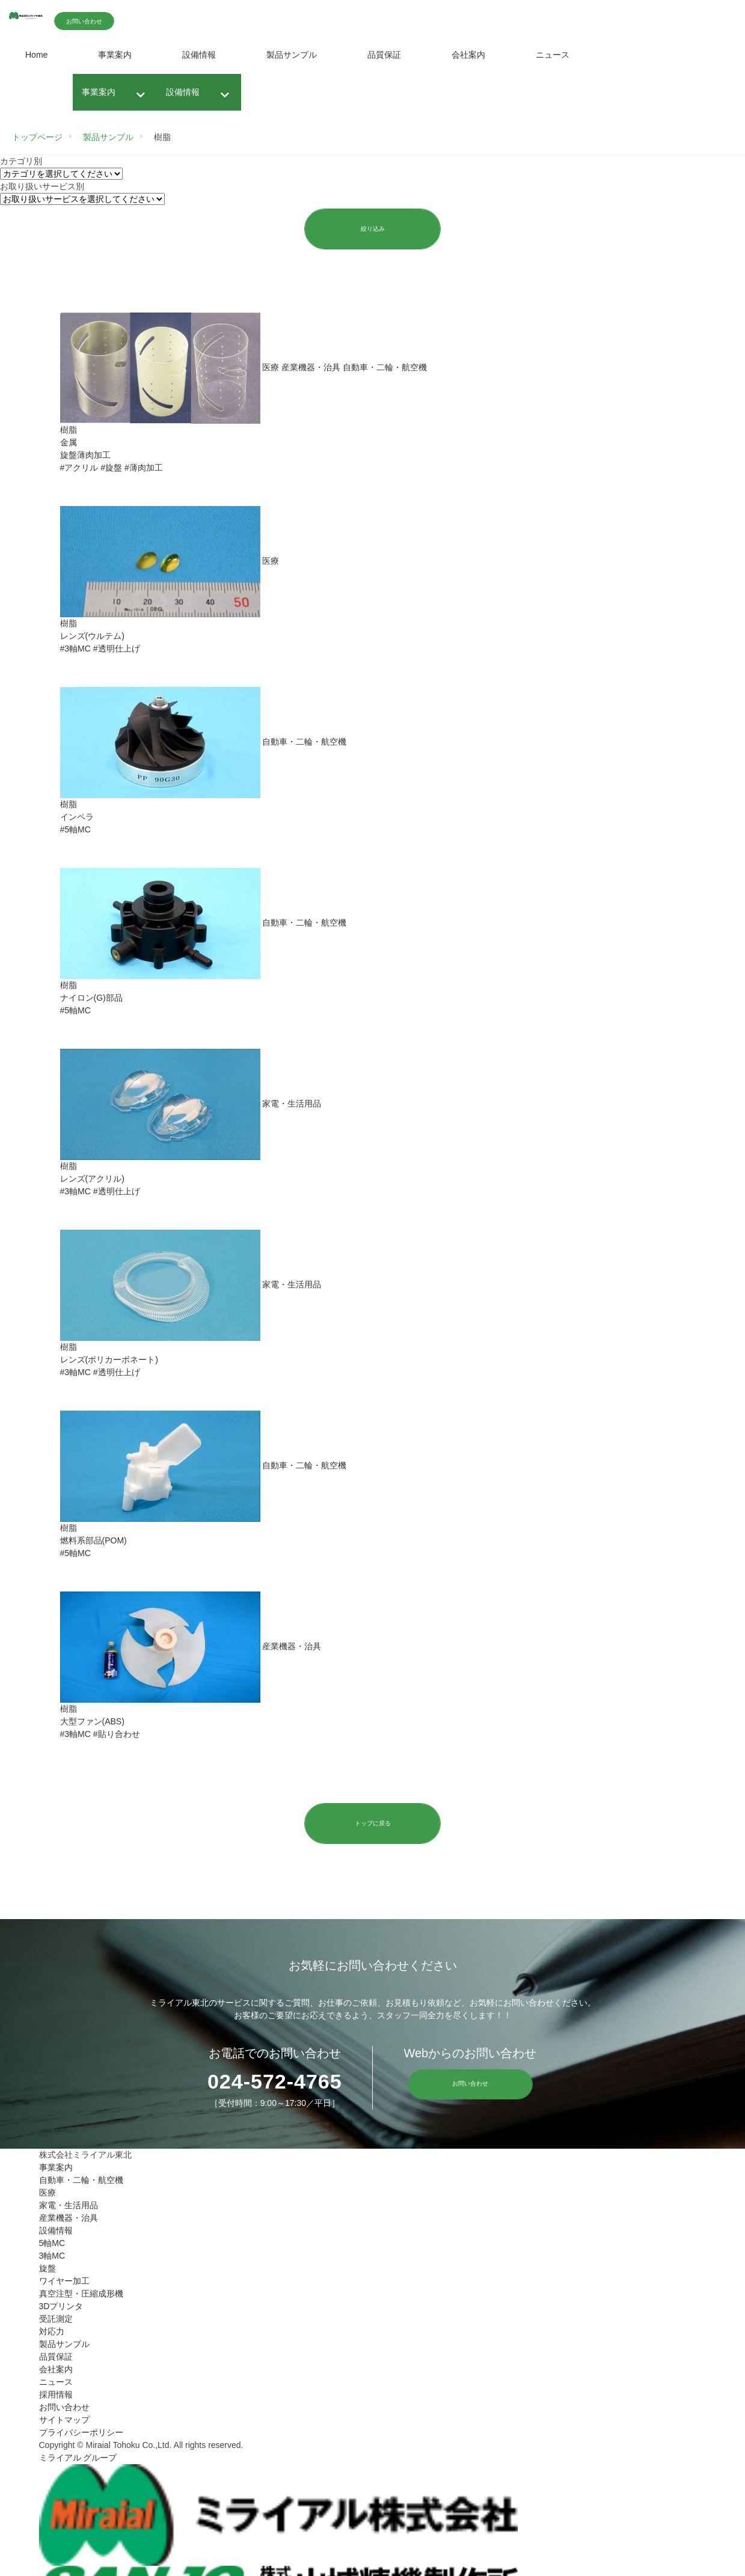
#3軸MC (75, 650)
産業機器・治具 (68, 2220)
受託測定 (56, 2321)
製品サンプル (291, 55)
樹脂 (68, 431)
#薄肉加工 (143, 469)
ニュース (552, 55)
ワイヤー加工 (64, 2283)
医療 (47, 2195)
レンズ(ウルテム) (92, 637)
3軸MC (52, 2258)
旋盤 (47, 2270)
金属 (68, 443)
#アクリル (79, 469)
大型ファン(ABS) (92, 1722)
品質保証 (384, 55)
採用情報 (56, 2397)
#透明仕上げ (116, 650)
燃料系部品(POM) (93, 1541)
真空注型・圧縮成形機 (81, 2296)
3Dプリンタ (61, 2308)
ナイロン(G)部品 (91, 999)
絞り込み (373, 229)
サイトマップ (64, 2422)
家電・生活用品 (68, 2207)
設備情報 (199, 55)
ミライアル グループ (78, 2460)
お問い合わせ (151, 21)
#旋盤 (111, 469)
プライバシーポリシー (81, 2435)
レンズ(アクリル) (92, 1180)
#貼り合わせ (116, 1735)
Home (36, 55)
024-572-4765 (270, 2083)
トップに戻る (373, 1825)
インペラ (77, 818)
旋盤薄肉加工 (85, 456)
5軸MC (52, 2245)
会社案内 (468, 55)
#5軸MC (75, 830)
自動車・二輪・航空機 (81, 2182)
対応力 (51, 2334)
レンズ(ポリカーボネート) (109, 1361)
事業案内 (115, 55)
